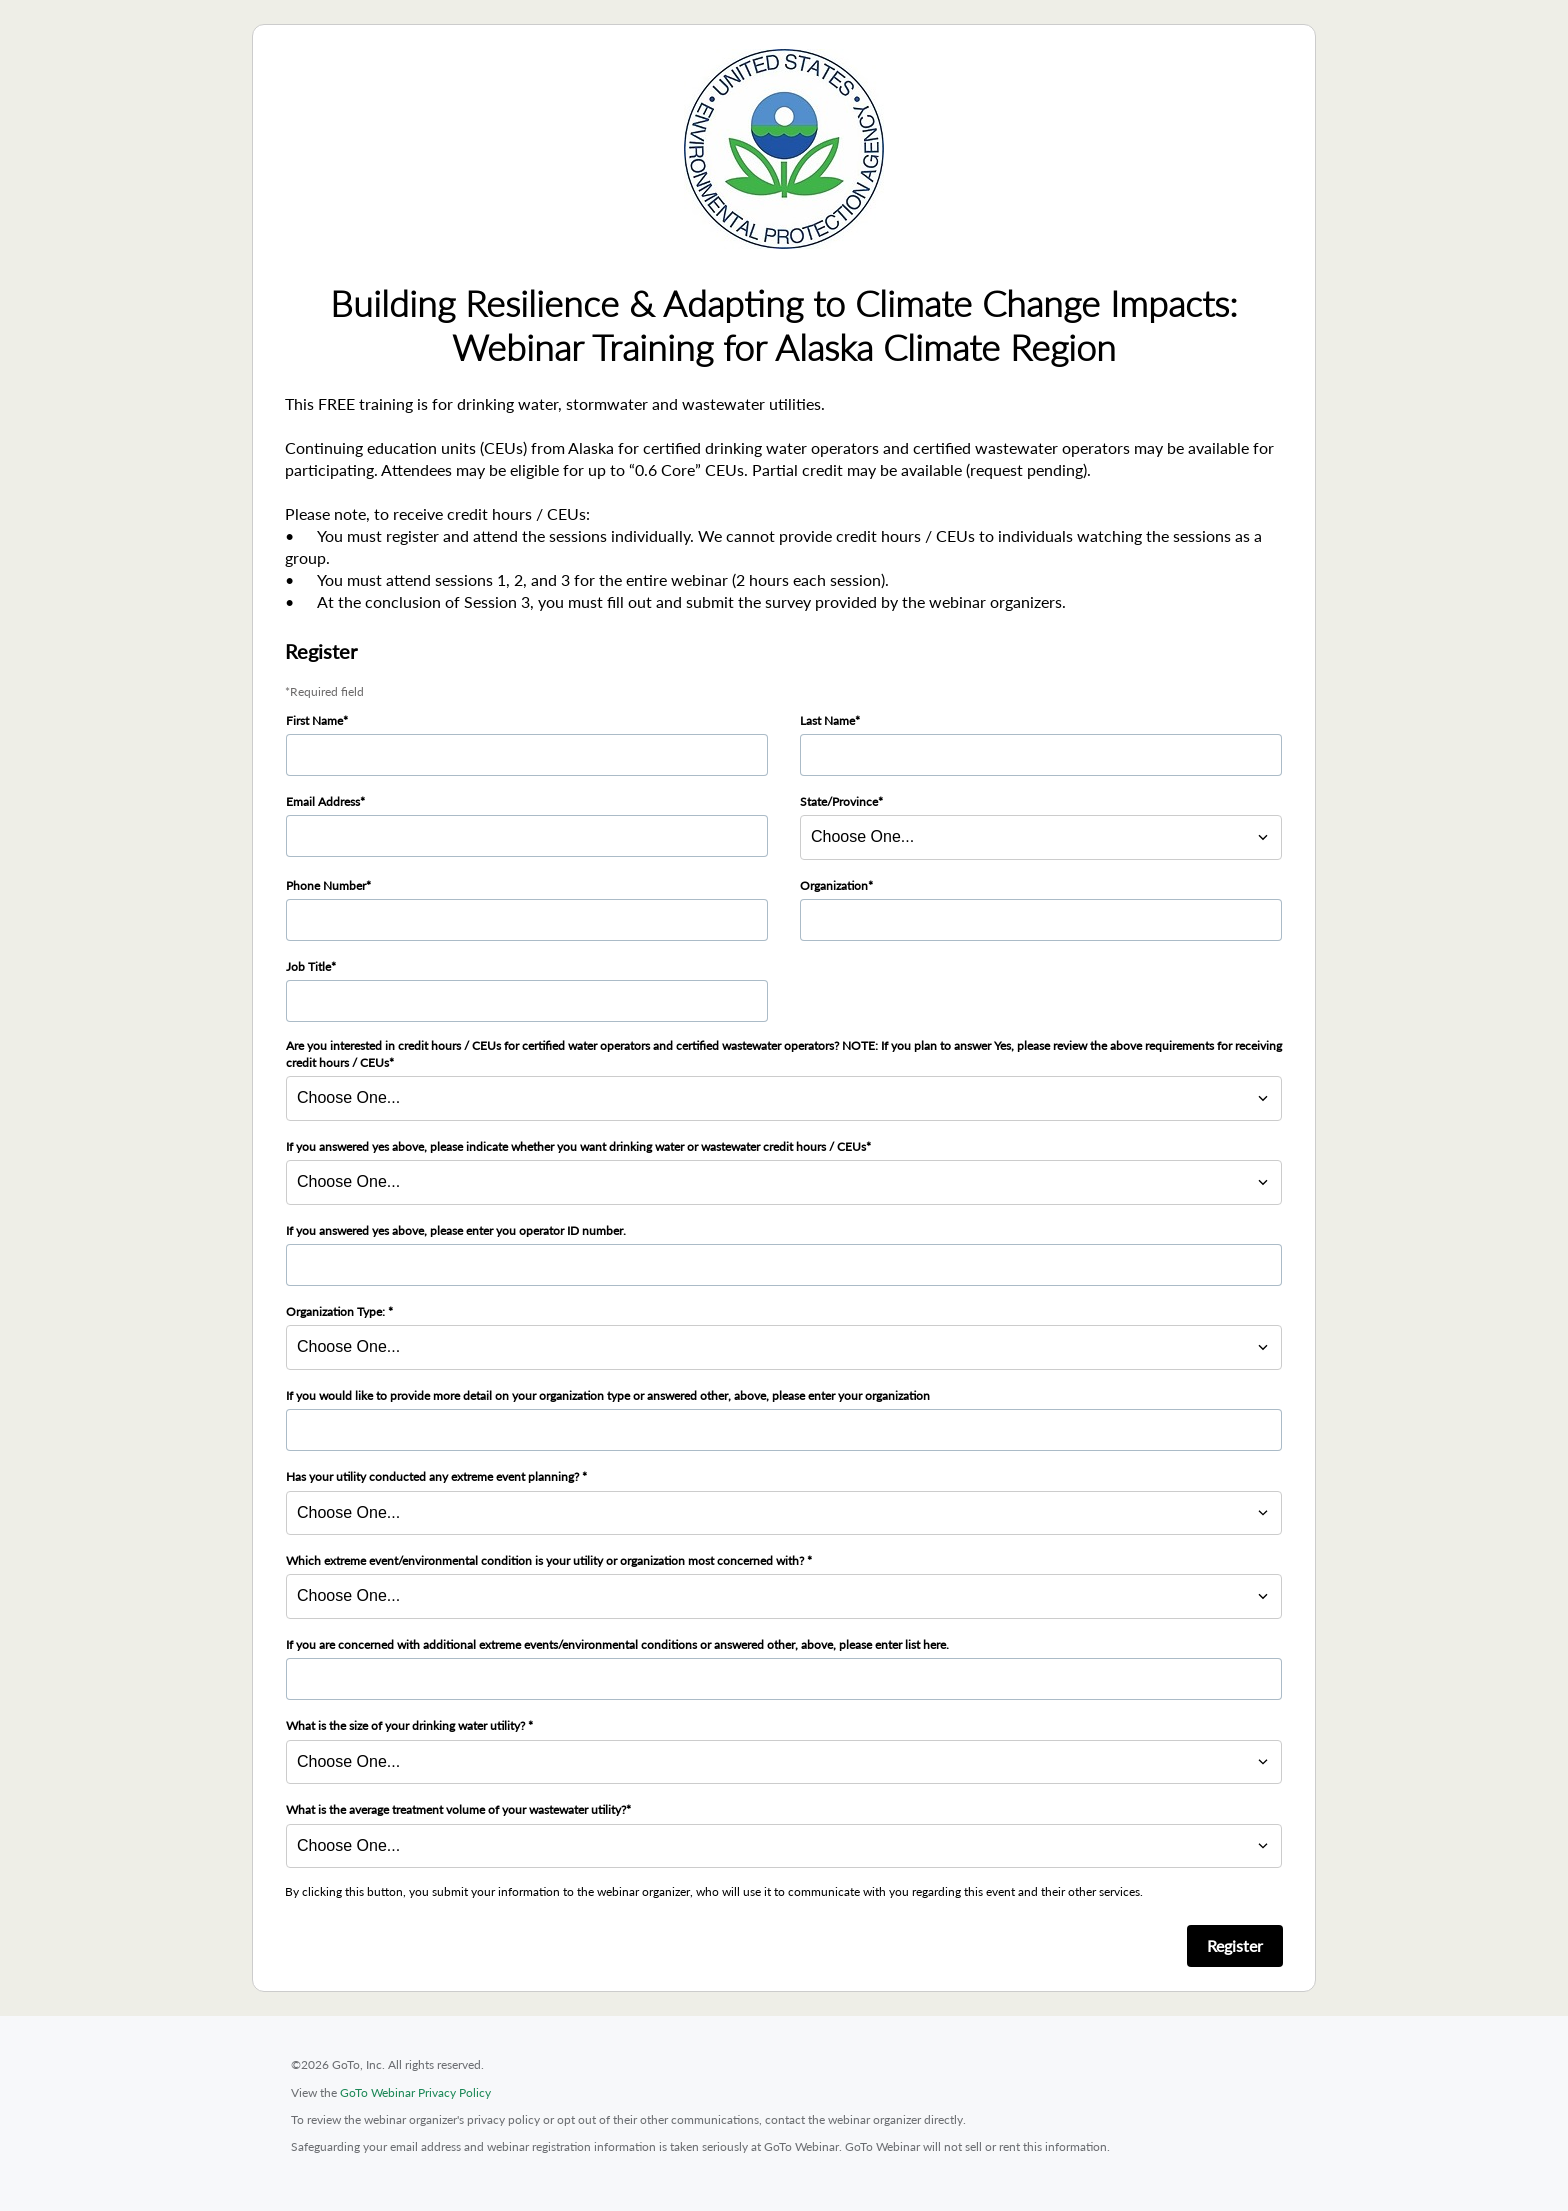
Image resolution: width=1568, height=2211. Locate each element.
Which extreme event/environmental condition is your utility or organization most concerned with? (546, 1560)
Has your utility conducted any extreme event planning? (434, 1476)
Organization (834, 885)
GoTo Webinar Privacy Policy (415, 2092)
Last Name (827, 720)
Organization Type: (337, 1311)
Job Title (308, 966)
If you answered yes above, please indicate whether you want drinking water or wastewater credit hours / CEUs (576, 1146)
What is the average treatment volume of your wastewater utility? (456, 1809)
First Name (314, 720)
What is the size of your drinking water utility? (407, 1725)
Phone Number (326, 885)
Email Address (323, 801)
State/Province (839, 801)
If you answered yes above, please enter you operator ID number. (456, 1230)
